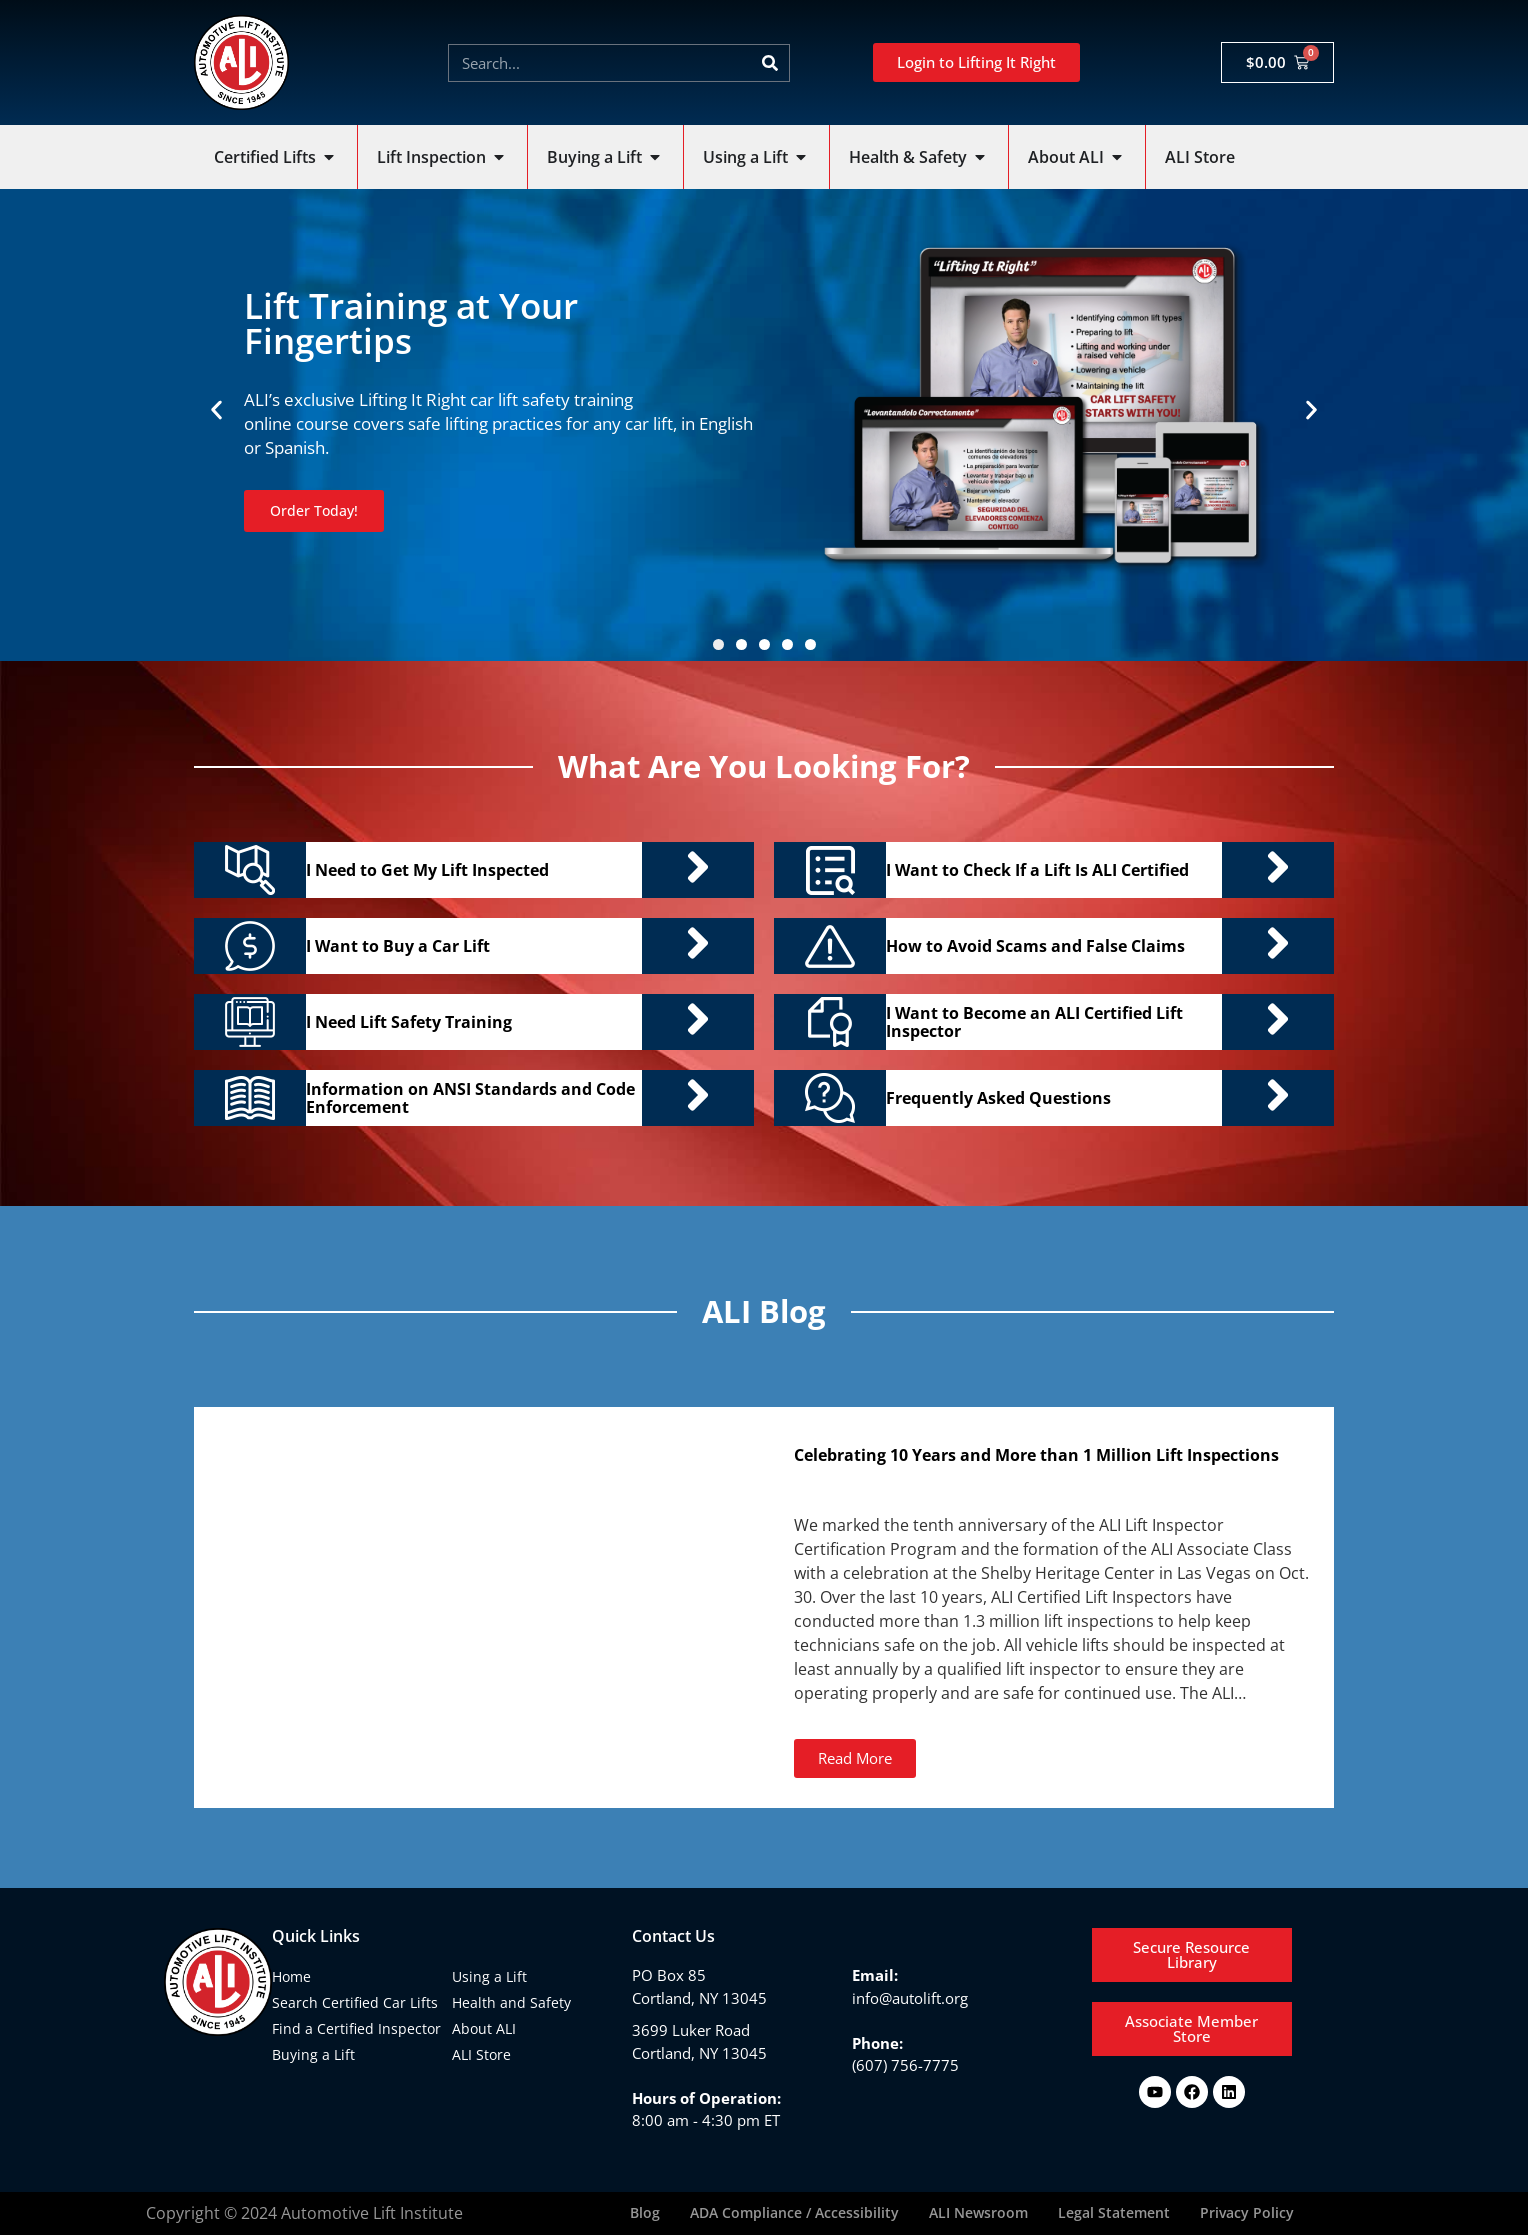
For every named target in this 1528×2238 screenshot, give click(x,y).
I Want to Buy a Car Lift (398, 946)
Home (291, 1976)
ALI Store (481, 2054)
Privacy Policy (1247, 2214)
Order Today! (316, 510)
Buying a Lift (313, 2054)
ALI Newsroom (978, 2214)
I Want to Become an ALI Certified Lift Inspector (1034, 1022)
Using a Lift (489, 1976)
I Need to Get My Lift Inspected (427, 870)
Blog (645, 2214)
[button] (216, 410)
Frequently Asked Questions (998, 1098)
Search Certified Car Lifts (355, 2002)
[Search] (770, 63)
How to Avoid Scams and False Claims (1035, 946)
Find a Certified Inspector (356, 2028)
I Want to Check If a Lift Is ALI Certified (1037, 870)
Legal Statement (1114, 2214)
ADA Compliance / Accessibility (794, 2214)
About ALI (484, 2028)
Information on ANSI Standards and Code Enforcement (470, 1098)
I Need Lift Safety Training (409, 1022)
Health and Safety (511, 2002)
